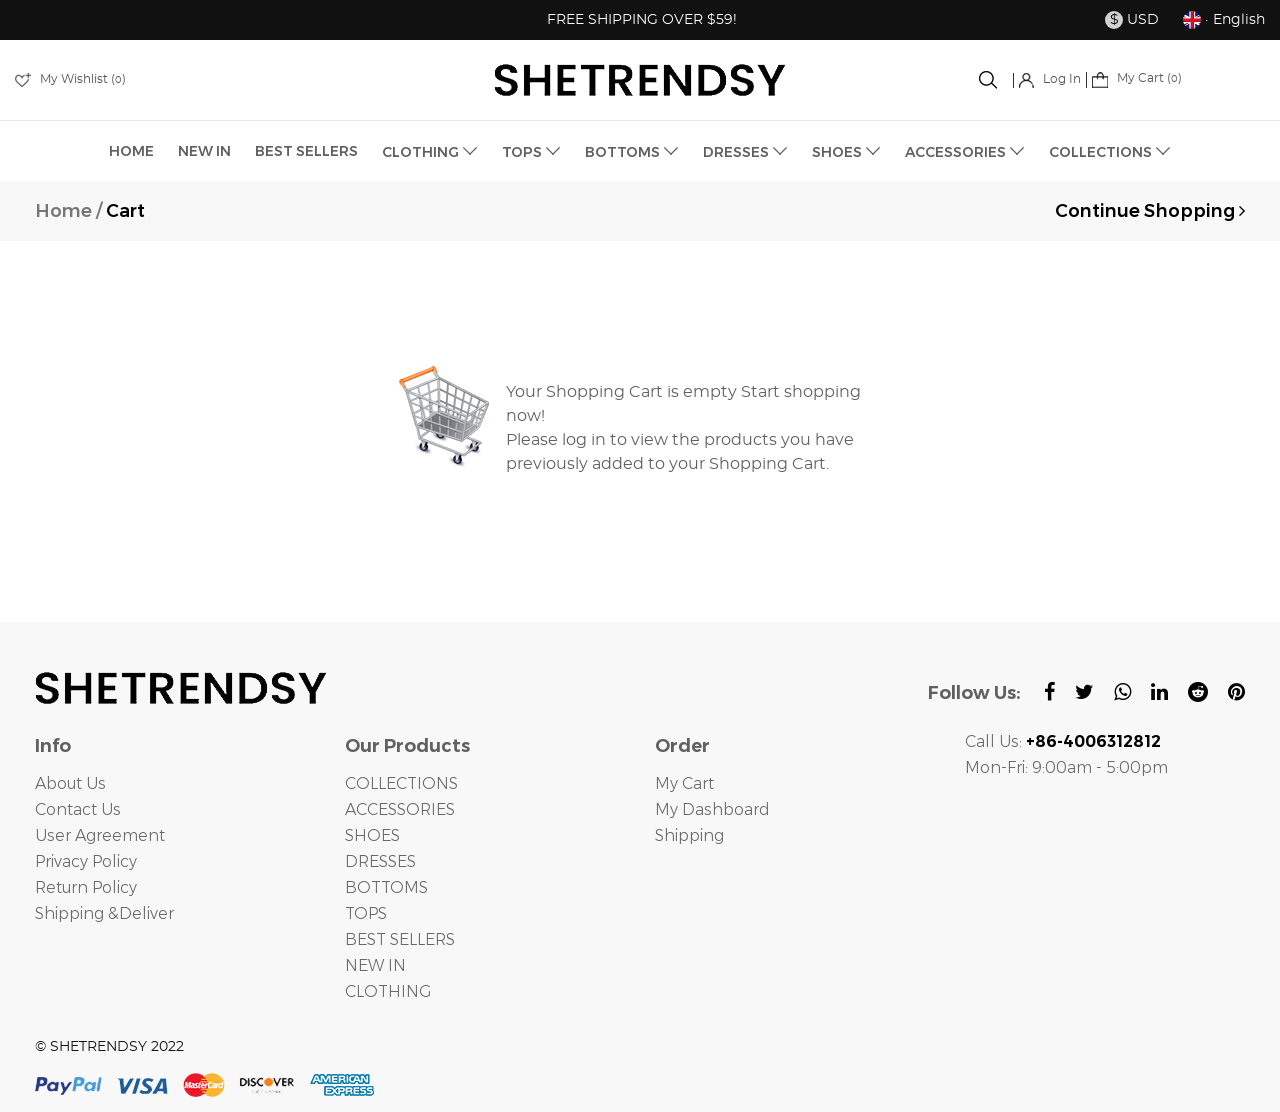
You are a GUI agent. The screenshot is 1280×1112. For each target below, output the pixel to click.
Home (63, 211)
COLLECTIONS (1110, 152)
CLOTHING (430, 152)
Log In (1050, 79)
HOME (131, 151)
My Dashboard (712, 809)
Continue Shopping (1150, 211)
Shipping (691, 835)
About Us (70, 783)
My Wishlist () (70, 79)
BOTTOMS (632, 152)
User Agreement (100, 835)
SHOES (846, 152)
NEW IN (204, 151)
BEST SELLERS (306, 151)
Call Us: (1063, 741)
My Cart (684, 783)
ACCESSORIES (965, 152)
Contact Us (78, 809)
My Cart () (1137, 78)
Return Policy (87, 887)
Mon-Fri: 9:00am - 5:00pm (1067, 767)
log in (584, 440)
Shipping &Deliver (107, 913)
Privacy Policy (88, 861)
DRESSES (745, 152)
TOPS (531, 152)
